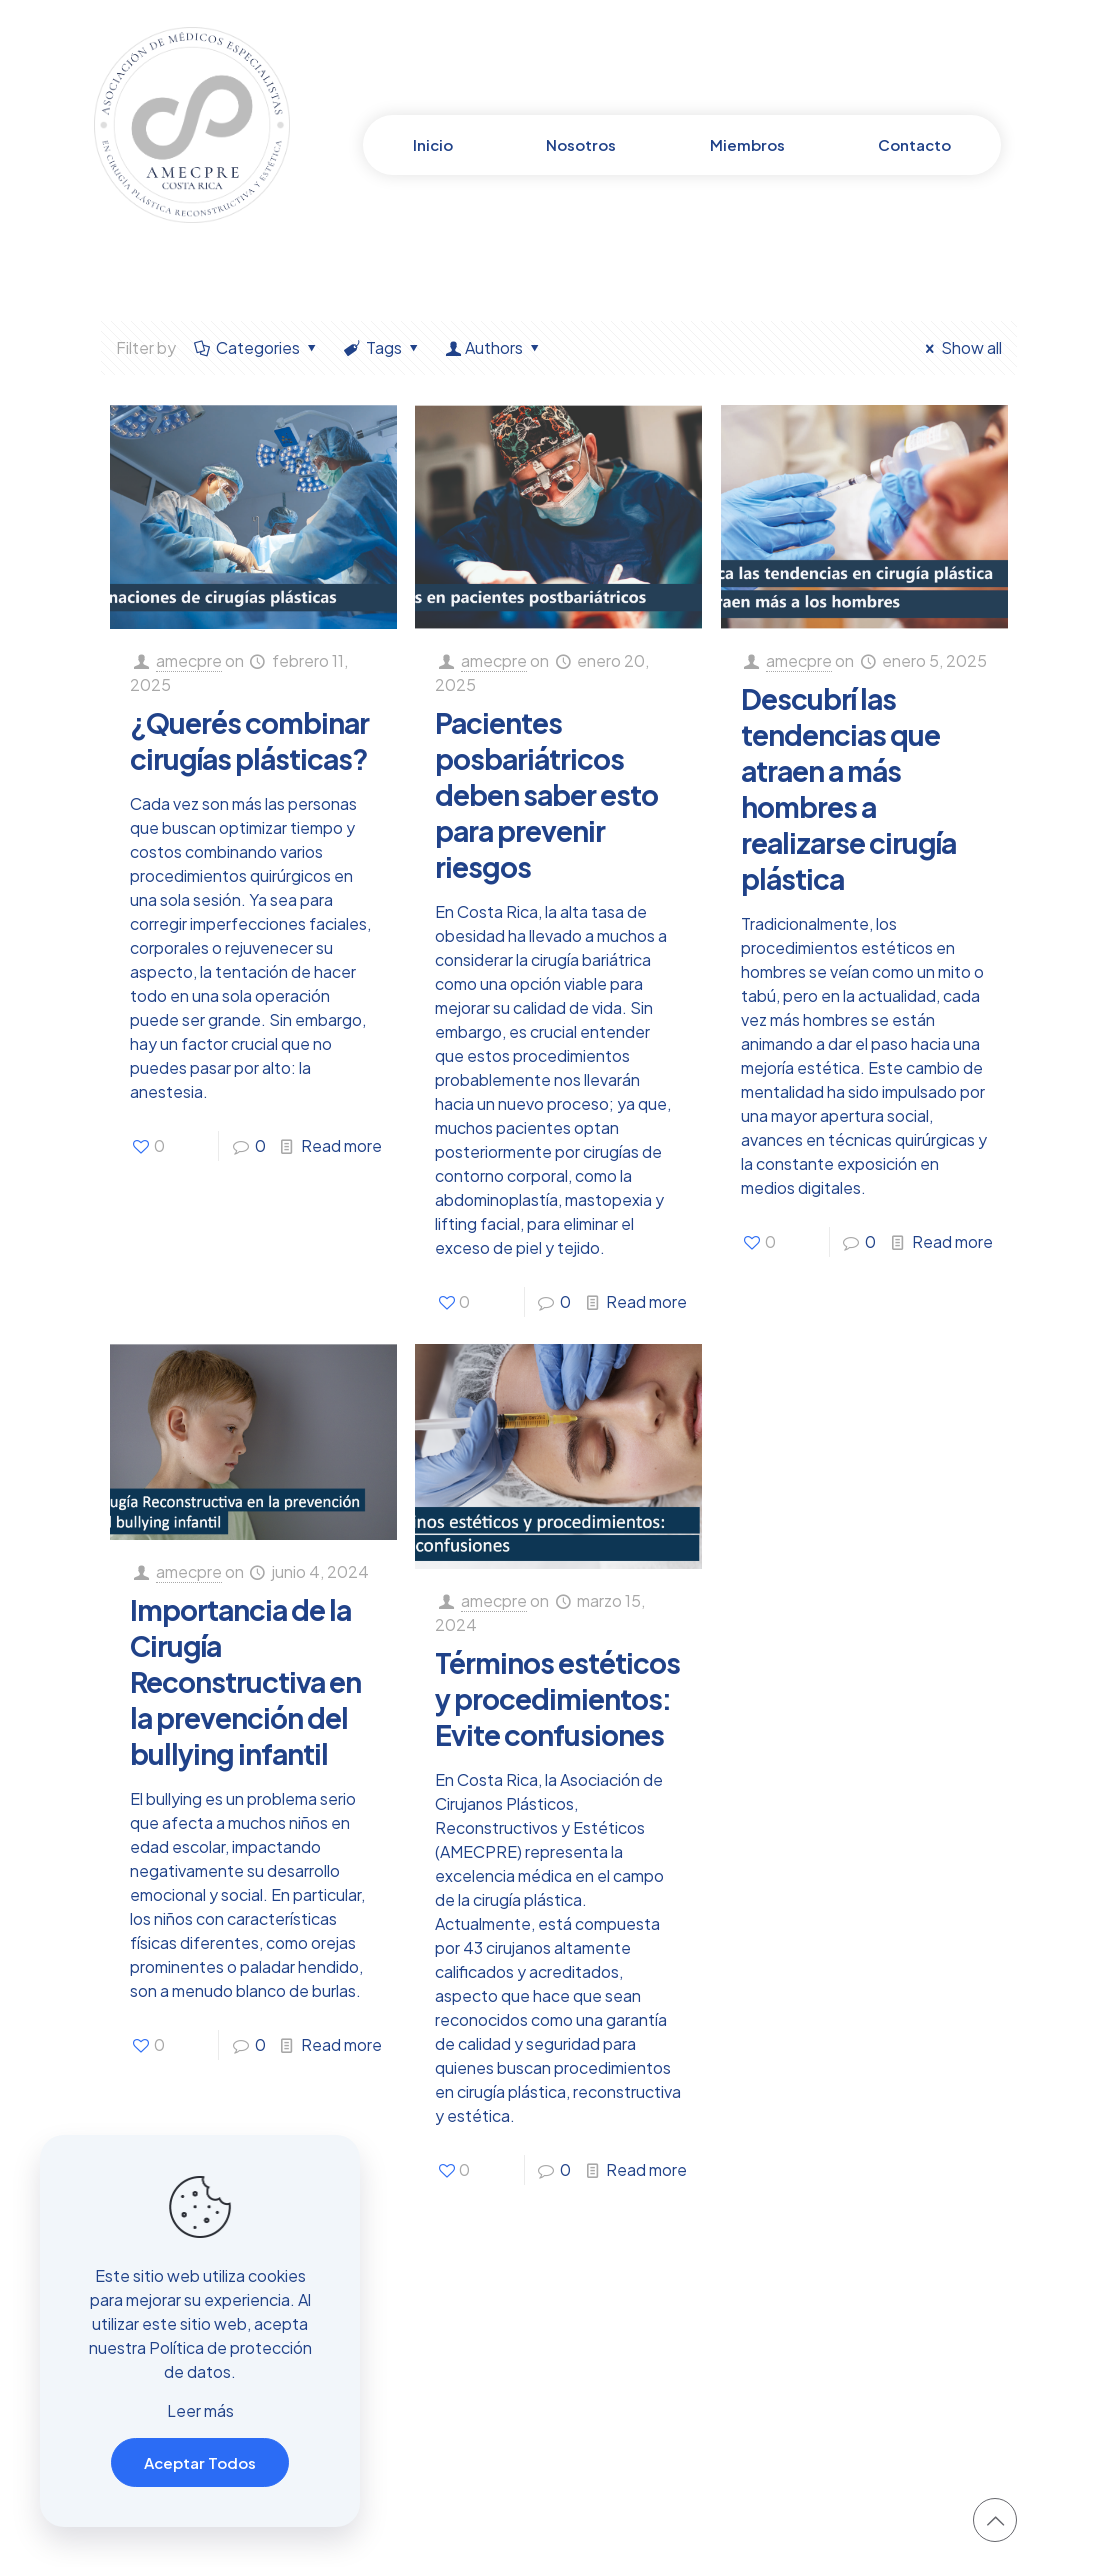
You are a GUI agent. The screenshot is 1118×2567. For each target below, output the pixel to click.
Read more (341, 1145)
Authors (494, 347)
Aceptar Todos (200, 2462)
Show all (960, 347)
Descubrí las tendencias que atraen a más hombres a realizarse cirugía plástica (848, 788)
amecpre (189, 660)
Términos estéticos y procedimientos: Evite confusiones (557, 1698)
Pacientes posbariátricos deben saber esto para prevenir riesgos (546, 794)
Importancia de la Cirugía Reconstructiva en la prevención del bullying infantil (245, 1681)
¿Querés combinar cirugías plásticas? (249, 740)
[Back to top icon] (995, 2520)
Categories (257, 347)
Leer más (200, 2410)
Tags (383, 347)
